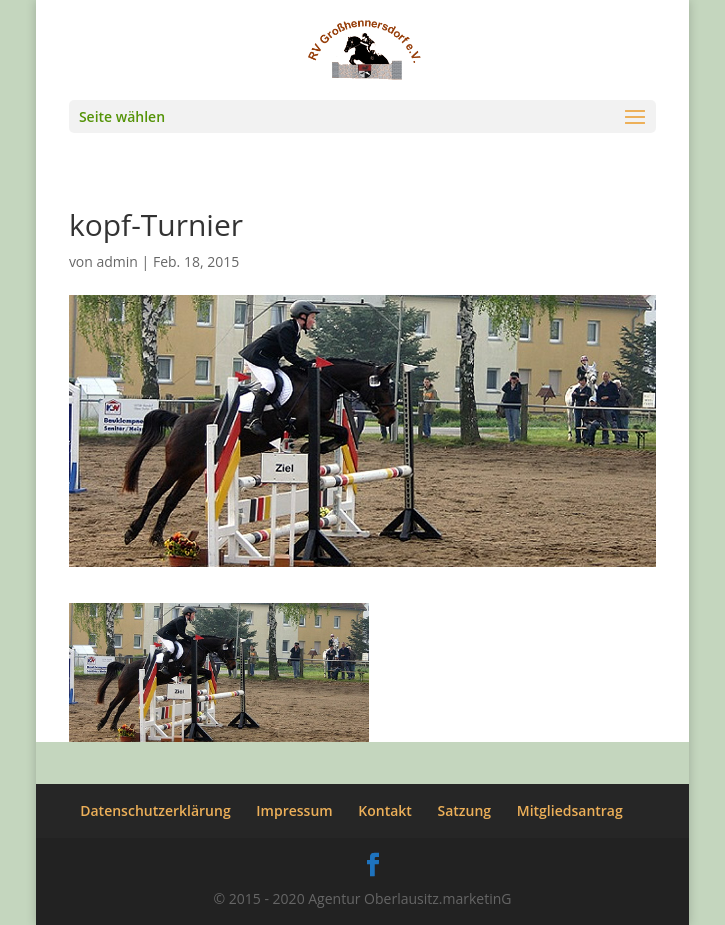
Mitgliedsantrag (570, 810)
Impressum (294, 810)
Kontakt (385, 810)
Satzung (465, 810)
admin (117, 261)
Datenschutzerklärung (155, 810)
